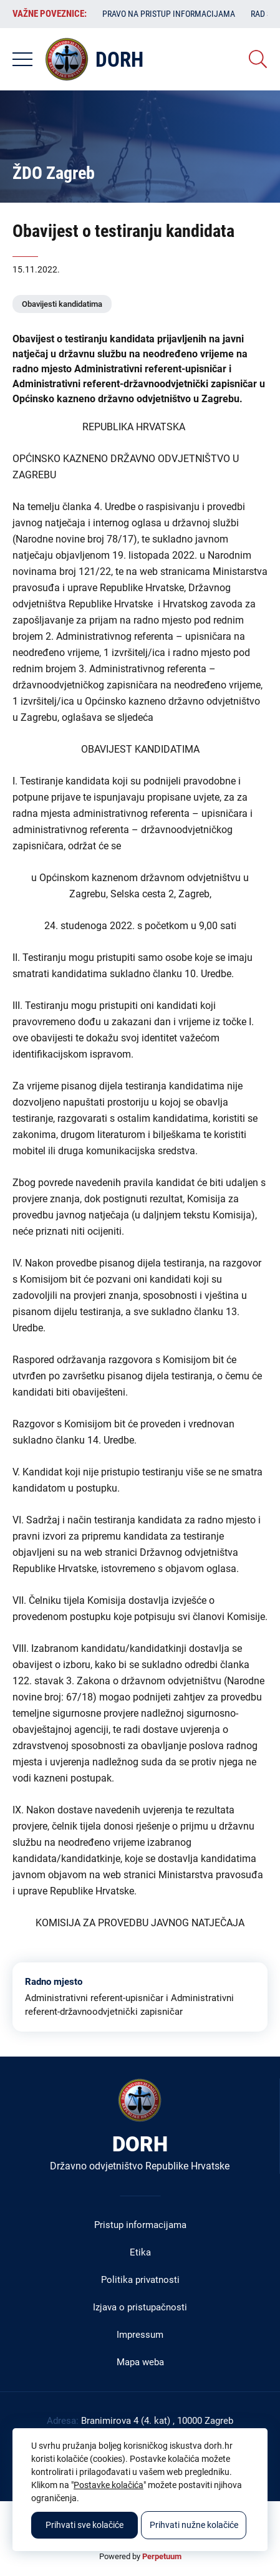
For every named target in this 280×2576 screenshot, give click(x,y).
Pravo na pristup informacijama (168, 14)
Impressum (140, 2334)
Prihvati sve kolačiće (84, 2525)
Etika (140, 2252)
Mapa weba (140, 2362)
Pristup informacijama (140, 2225)
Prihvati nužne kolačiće (194, 2525)
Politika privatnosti (140, 2279)
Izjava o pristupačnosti (140, 2307)
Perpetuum (161, 2556)
